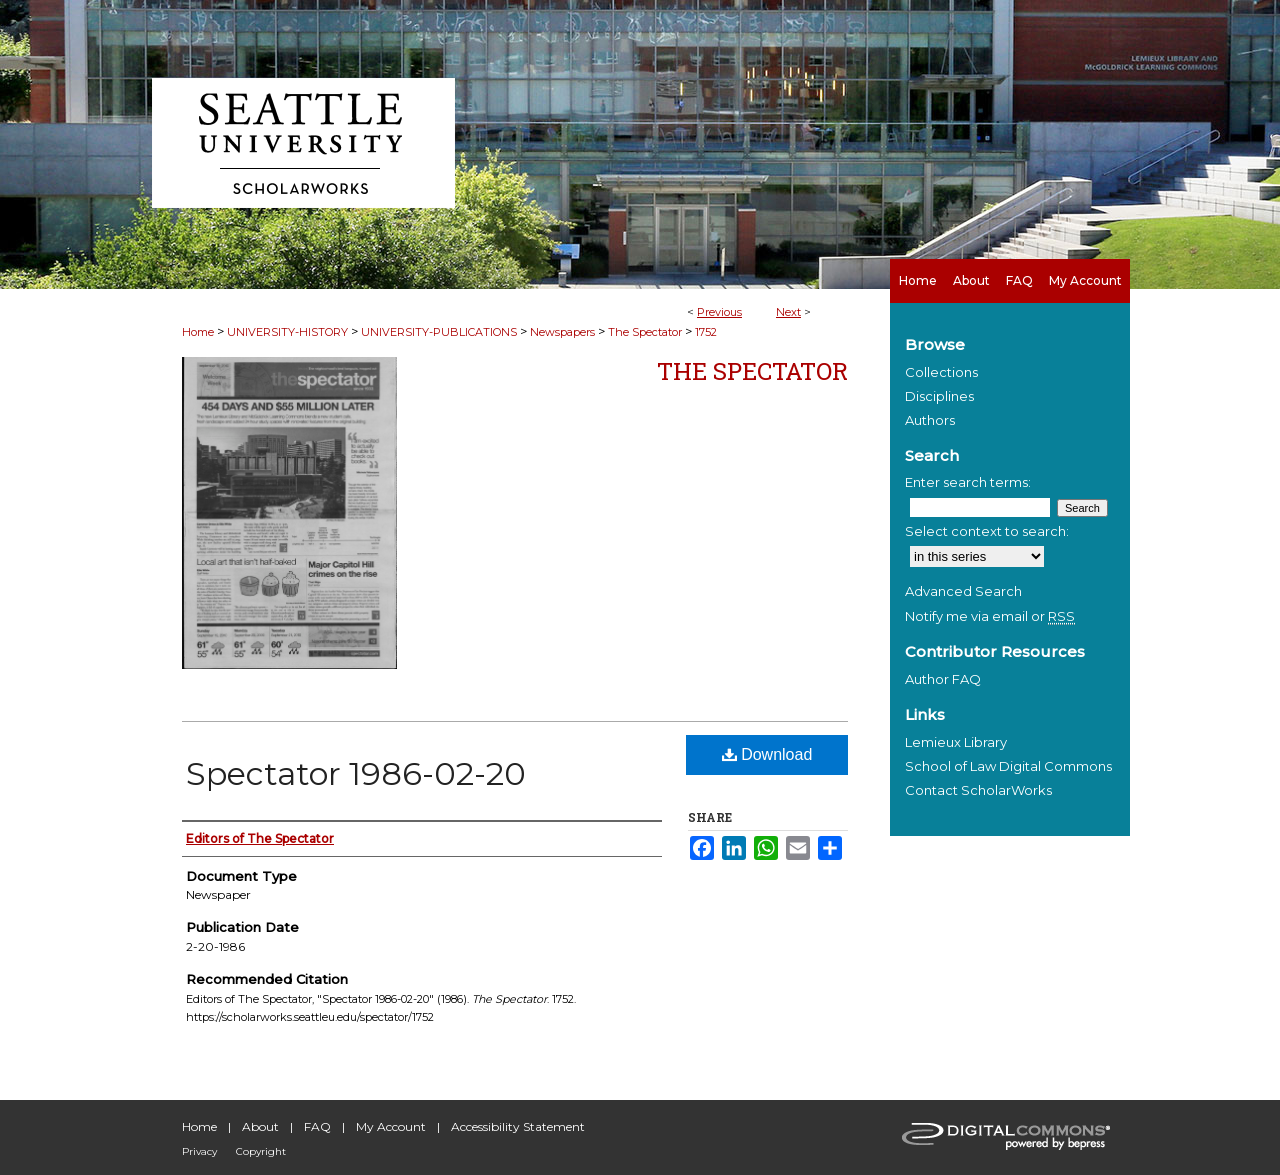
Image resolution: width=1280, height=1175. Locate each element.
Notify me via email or (990, 616)
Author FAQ (943, 679)
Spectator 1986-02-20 (356, 773)
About (260, 1126)
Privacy (199, 1151)
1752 (706, 332)
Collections (941, 372)
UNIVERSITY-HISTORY (287, 332)
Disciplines (939, 396)
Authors (930, 420)
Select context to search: (987, 531)
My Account (391, 1126)
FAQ (317, 1126)
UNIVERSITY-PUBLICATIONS (439, 332)
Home (198, 332)
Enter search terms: (968, 482)
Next (788, 312)
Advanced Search (963, 591)
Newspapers (562, 332)
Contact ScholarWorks (978, 790)
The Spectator (645, 332)
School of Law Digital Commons (1008, 766)
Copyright (261, 1151)
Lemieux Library (956, 742)
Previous (719, 312)
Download (767, 754)
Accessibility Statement (518, 1126)
